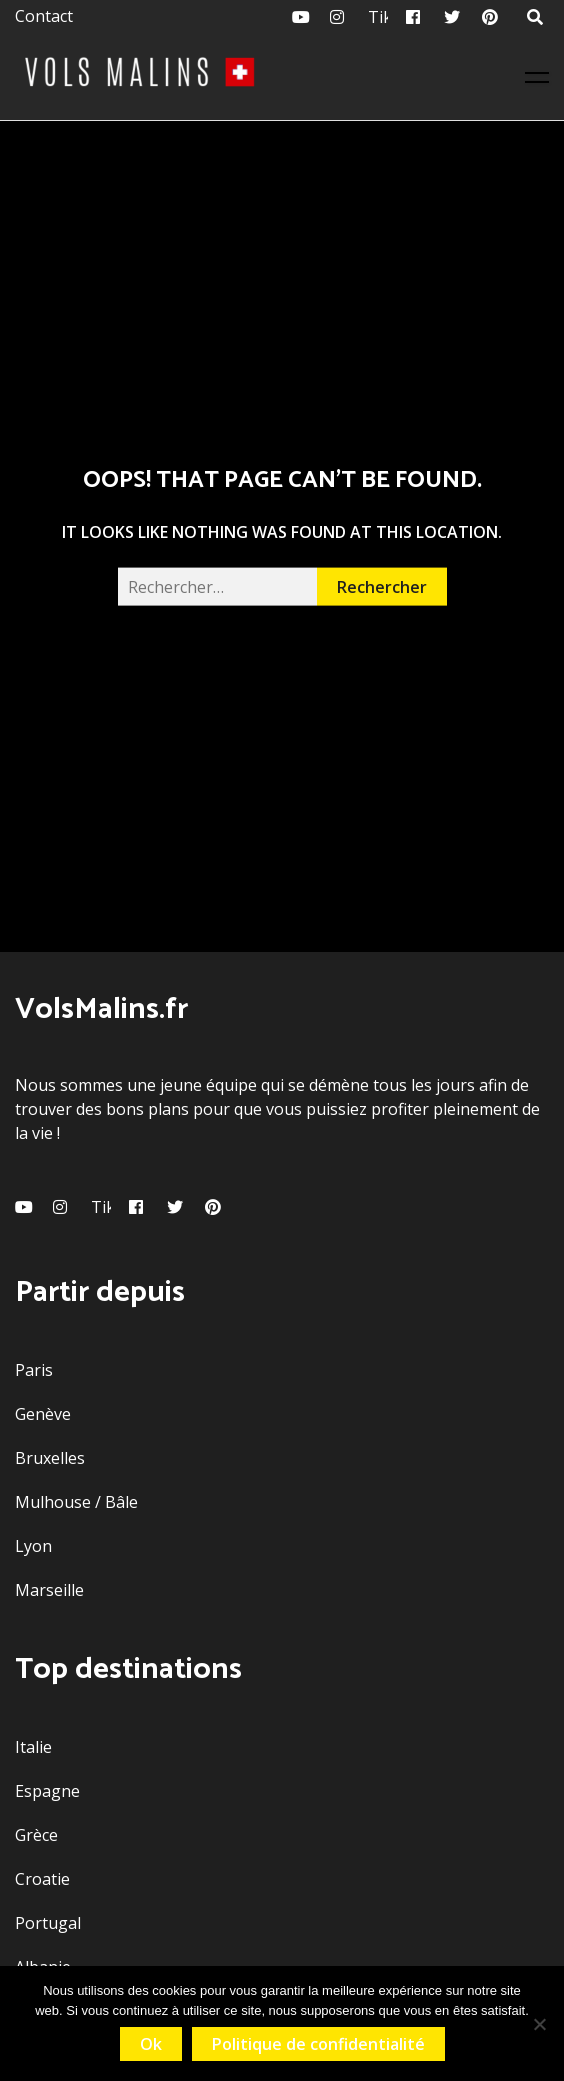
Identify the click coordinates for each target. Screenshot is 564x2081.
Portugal (48, 1923)
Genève (43, 1414)
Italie (33, 1747)
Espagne (47, 1791)
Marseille (49, 1590)
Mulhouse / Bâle (76, 1502)
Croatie (42, 1879)
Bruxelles (50, 1458)
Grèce (36, 1835)
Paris (34, 1370)
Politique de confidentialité (318, 2044)
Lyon (33, 1546)
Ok (151, 2044)
